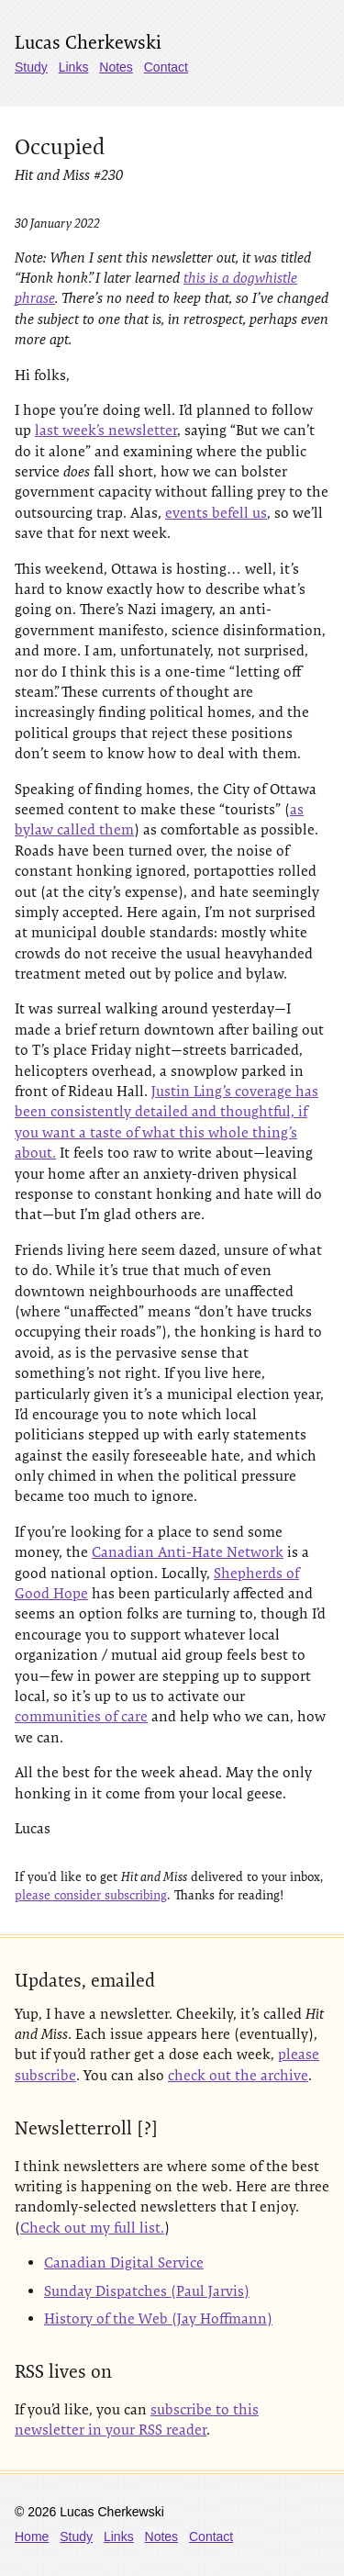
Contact (166, 67)
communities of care (81, 1716)
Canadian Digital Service (124, 2262)
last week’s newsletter (106, 430)
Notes (116, 67)
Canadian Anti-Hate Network (187, 1552)
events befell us (216, 512)
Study (31, 67)
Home (32, 2536)
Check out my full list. (92, 2227)
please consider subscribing (91, 1895)
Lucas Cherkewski (88, 42)
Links (74, 67)
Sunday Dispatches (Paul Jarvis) (147, 2291)
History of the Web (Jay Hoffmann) (158, 2318)
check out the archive (238, 2075)
